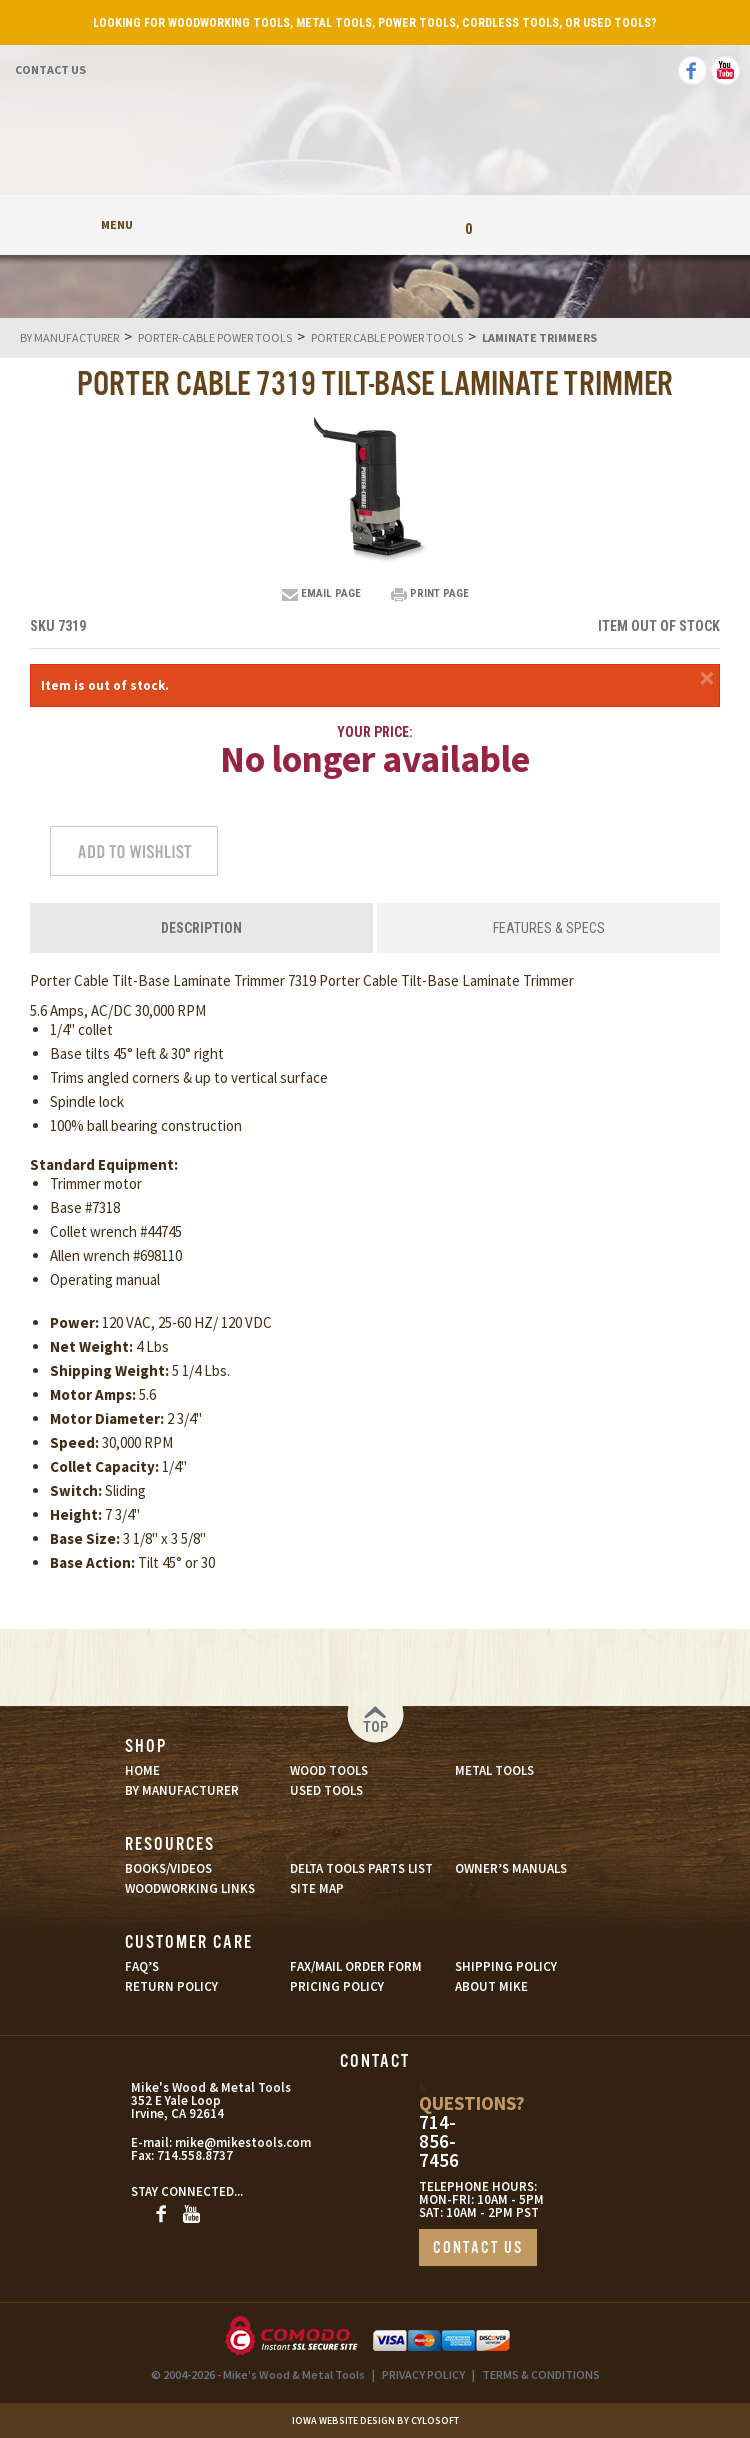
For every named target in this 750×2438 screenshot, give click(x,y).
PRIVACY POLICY (423, 2374)
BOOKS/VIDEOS (168, 1868)
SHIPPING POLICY (506, 1966)
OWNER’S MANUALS (511, 1868)
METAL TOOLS (494, 1770)
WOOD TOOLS (329, 1770)
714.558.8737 (195, 2155)
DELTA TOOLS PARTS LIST (361, 1868)
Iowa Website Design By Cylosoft (375, 2420)
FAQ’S (142, 1966)
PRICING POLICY (337, 1986)
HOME (142, 1770)
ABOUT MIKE (491, 1986)
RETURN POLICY (171, 1986)
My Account (282, 224)
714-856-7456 (439, 2141)
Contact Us (50, 69)
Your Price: (375, 732)
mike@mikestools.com (222, 2142)
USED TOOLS (326, 1790)
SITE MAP (317, 1888)
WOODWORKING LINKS (190, 1888)
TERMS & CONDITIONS (541, 2374)
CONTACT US (478, 2248)
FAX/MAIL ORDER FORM (356, 1966)
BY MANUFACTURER (182, 1790)
